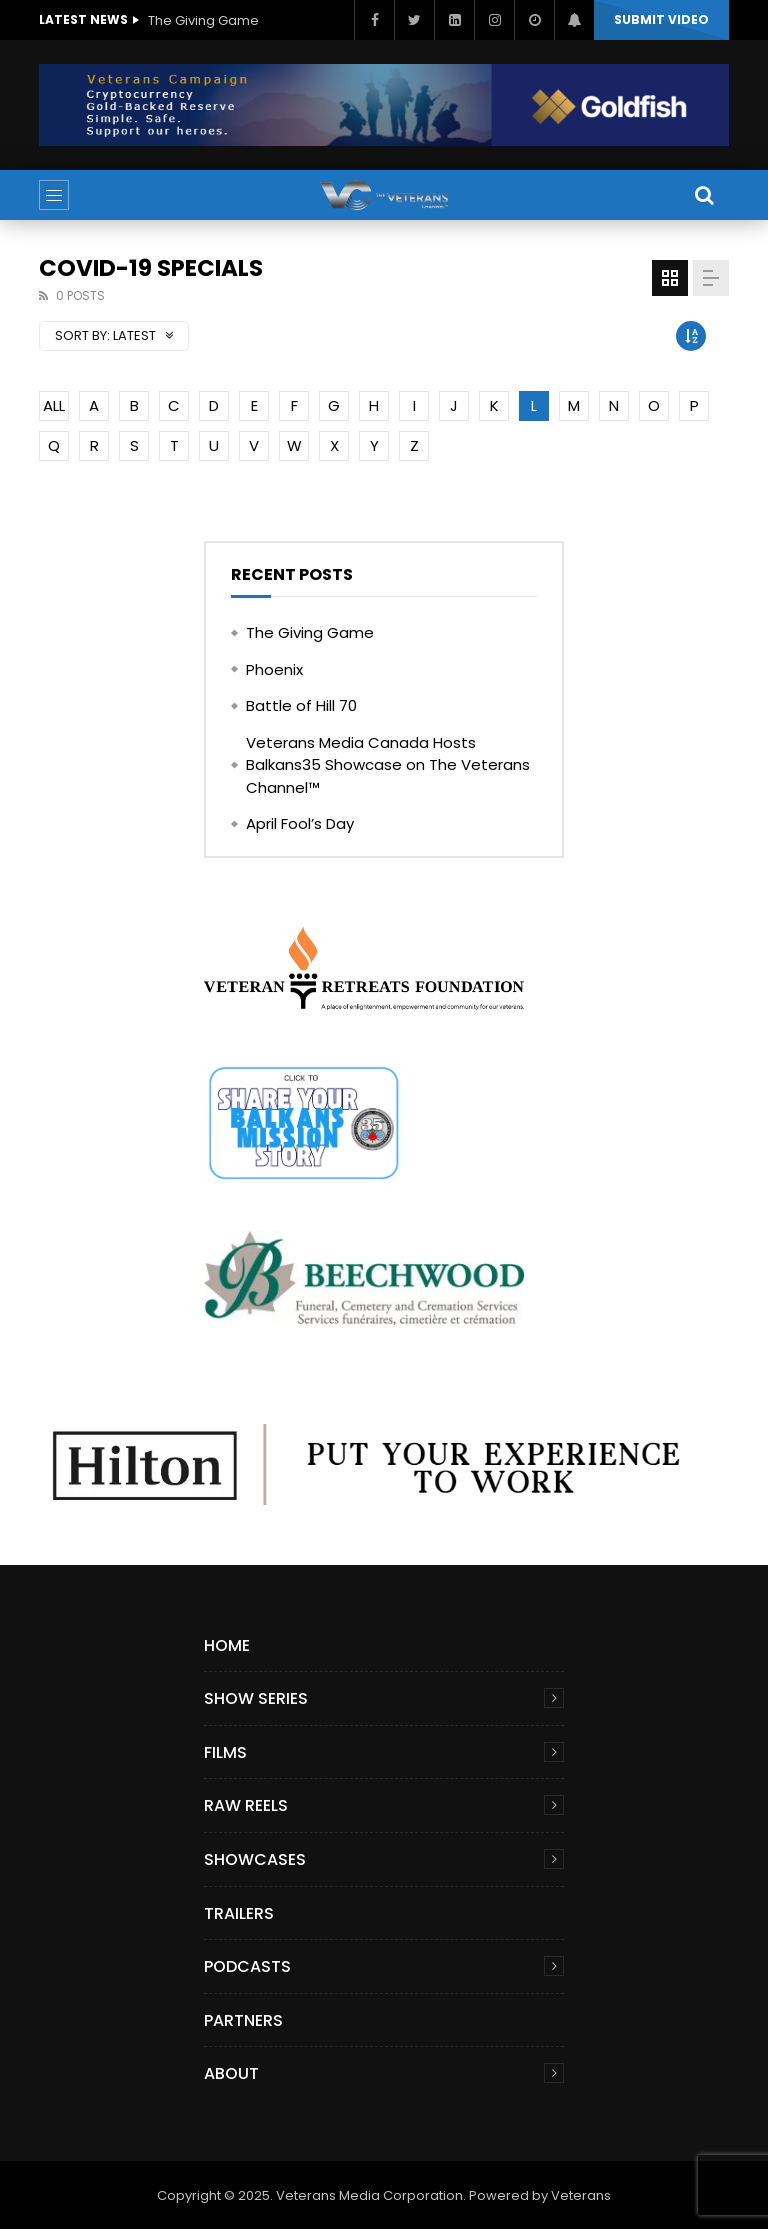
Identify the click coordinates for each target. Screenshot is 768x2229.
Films (225, 1752)
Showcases (255, 1859)
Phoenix (274, 669)
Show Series (256, 1698)
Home (227, 1645)
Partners (243, 2020)
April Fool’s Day (300, 823)
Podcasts (247, 1966)
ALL (54, 405)
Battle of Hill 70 (301, 705)
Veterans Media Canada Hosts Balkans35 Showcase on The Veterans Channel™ (388, 765)
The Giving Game (203, 20)
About (231, 2073)
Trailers (239, 1913)
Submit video (661, 19)
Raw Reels (246, 1805)
